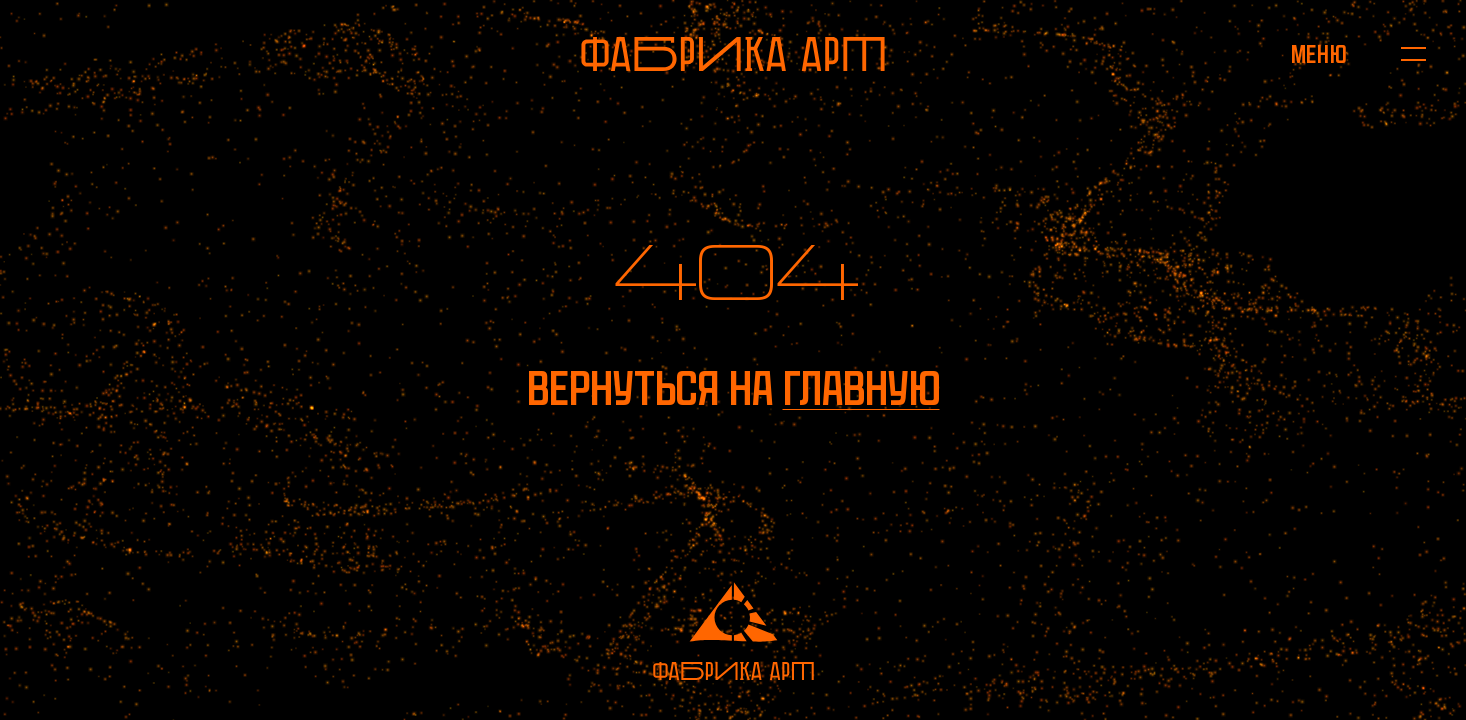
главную (861, 388)
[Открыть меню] (1318, 54)
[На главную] (733, 54)
